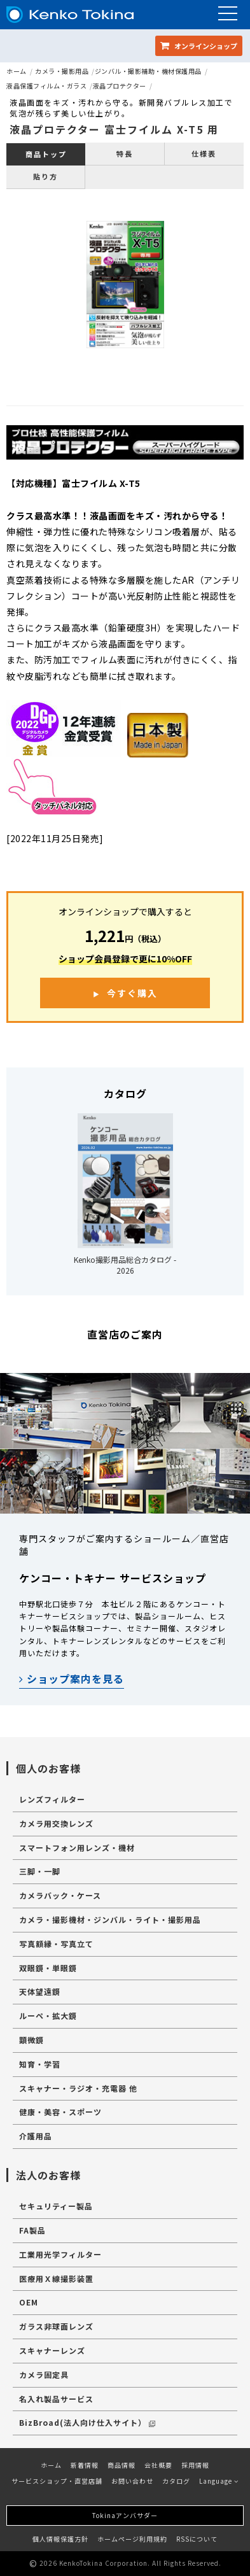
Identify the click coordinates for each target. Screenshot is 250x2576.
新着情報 (85, 2465)
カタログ (176, 2481)
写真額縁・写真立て (56, 1943)
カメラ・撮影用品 (61, 71)
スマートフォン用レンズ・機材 (77, 1847)
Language (219, 2481)
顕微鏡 (31, 2039)
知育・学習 (39, 2064)
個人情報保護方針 (60, 2539)
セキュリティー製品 (56, 2205)
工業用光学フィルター (60, 2254)
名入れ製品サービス (56, 2398)
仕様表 (203, 153)
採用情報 (195, 2465)
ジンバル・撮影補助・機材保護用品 (148, 71)
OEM (28, 2302)
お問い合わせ (132, 2481)
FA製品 (32, 2230)
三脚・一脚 (39, 1871)
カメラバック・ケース (60, 1895)
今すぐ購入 (132, 993)
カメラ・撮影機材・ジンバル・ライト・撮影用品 (110, 1919)
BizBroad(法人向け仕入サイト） (87, 2422)
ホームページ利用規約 (132, 2539)
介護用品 (35, 2135)
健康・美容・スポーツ (60, 2111)
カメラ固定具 (44, 2374)
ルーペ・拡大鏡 (48, 2015)
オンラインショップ (198, 46)
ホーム (16, 71)
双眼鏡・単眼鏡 (48, 1967)
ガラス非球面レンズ (56, 2326)
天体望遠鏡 (39, 1991)
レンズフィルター (52, 1799)
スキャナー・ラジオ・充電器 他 (78, 2088)
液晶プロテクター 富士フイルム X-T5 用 (114, 129)
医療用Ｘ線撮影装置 (56, 2278)
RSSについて (197, 2539)
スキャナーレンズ (52, 2350)
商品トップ (46, 154)
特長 (124, 153)
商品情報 (121, 2465)
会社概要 (158, 2465)
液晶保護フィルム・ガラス (46, 85)
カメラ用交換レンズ (56, 1823)
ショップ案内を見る (71, 1678)
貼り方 (45, 176)
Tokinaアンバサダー (125, 2515)
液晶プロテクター (119, 85)
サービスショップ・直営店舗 (56, 2481)
